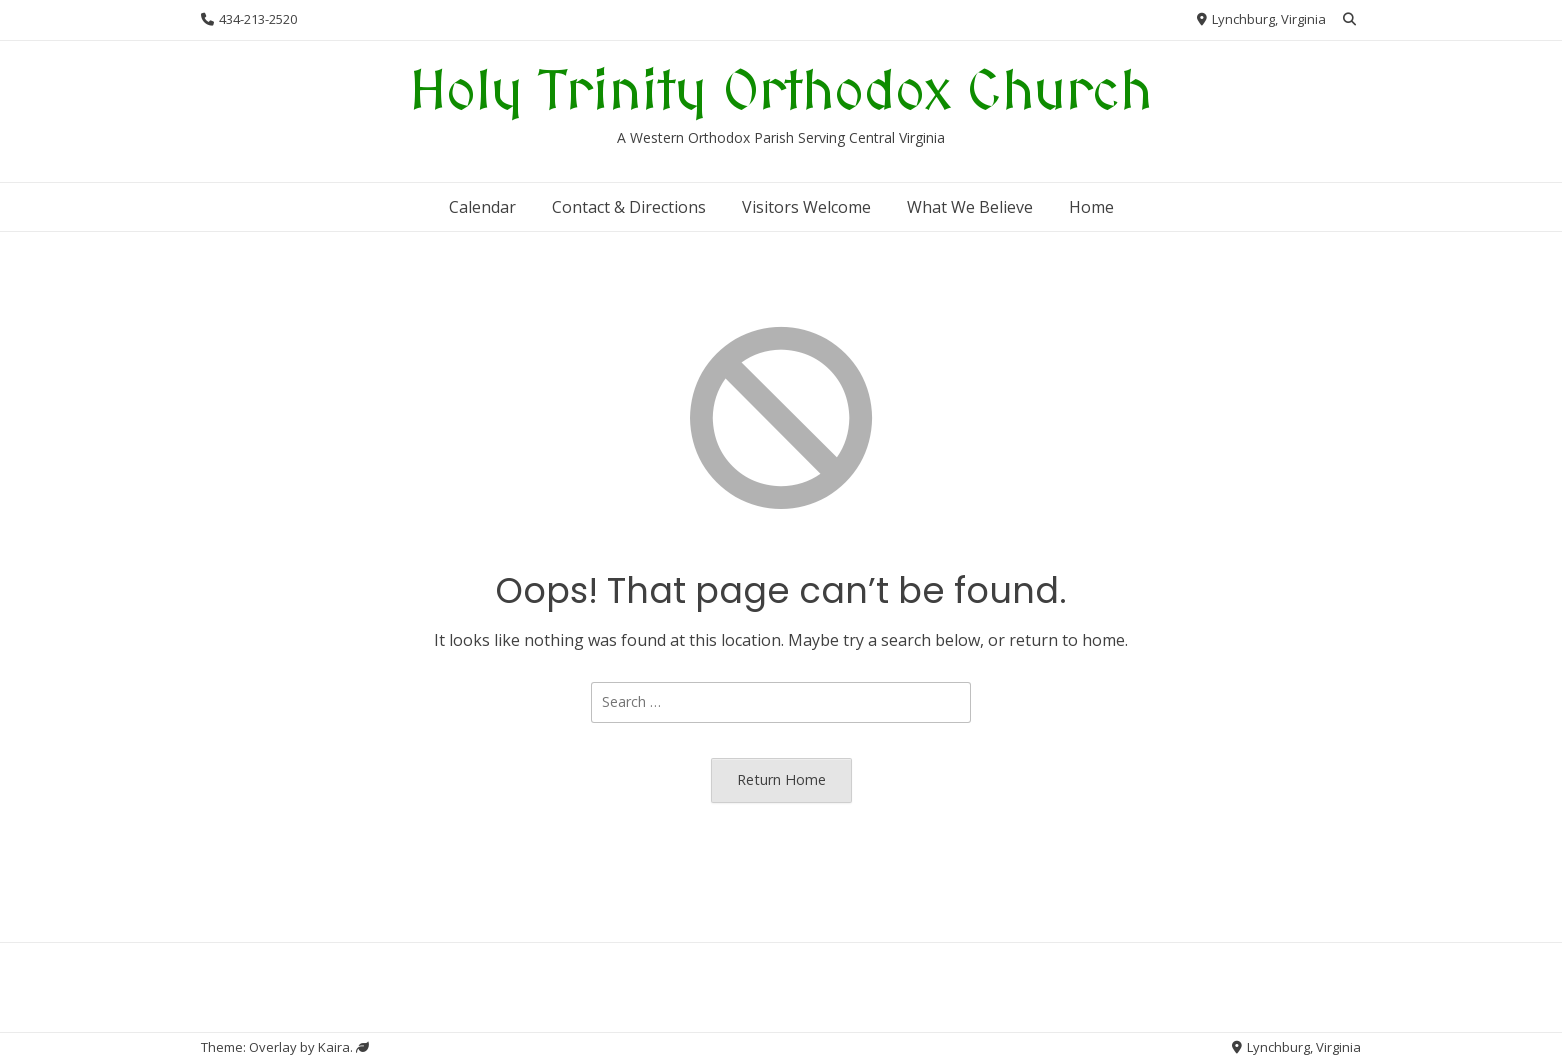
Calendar (482, 207)
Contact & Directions (629, 207)
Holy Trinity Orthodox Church (781, 93)
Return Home (781, 779)
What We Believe (970, 207)
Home (1091, 207)
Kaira (334, 1047)
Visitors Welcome (806, 207)
